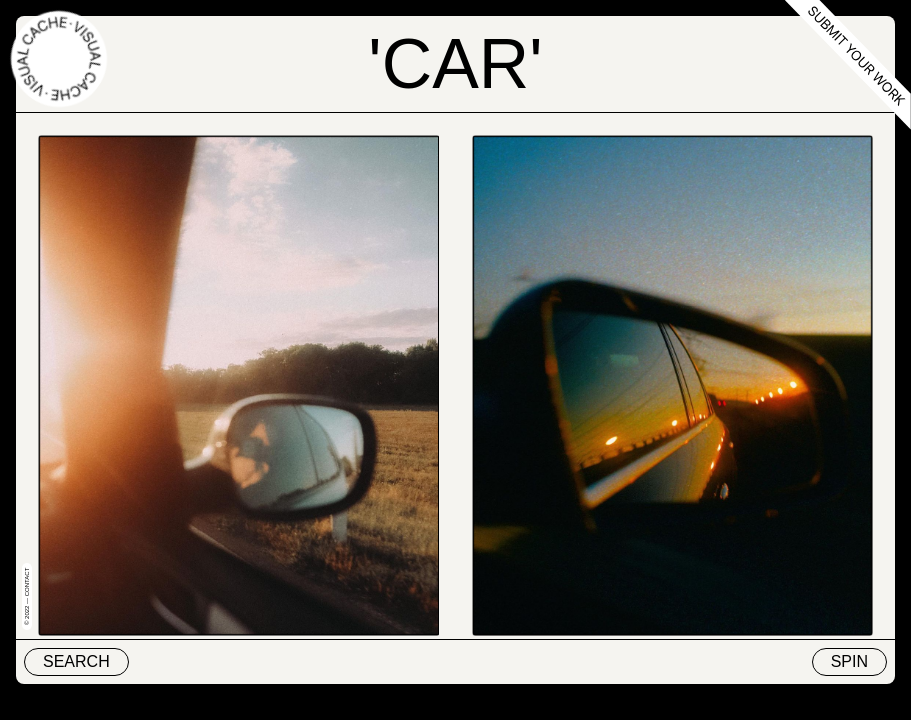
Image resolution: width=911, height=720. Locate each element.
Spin (849, 661)
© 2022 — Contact (27, 596)
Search (76, 661)
